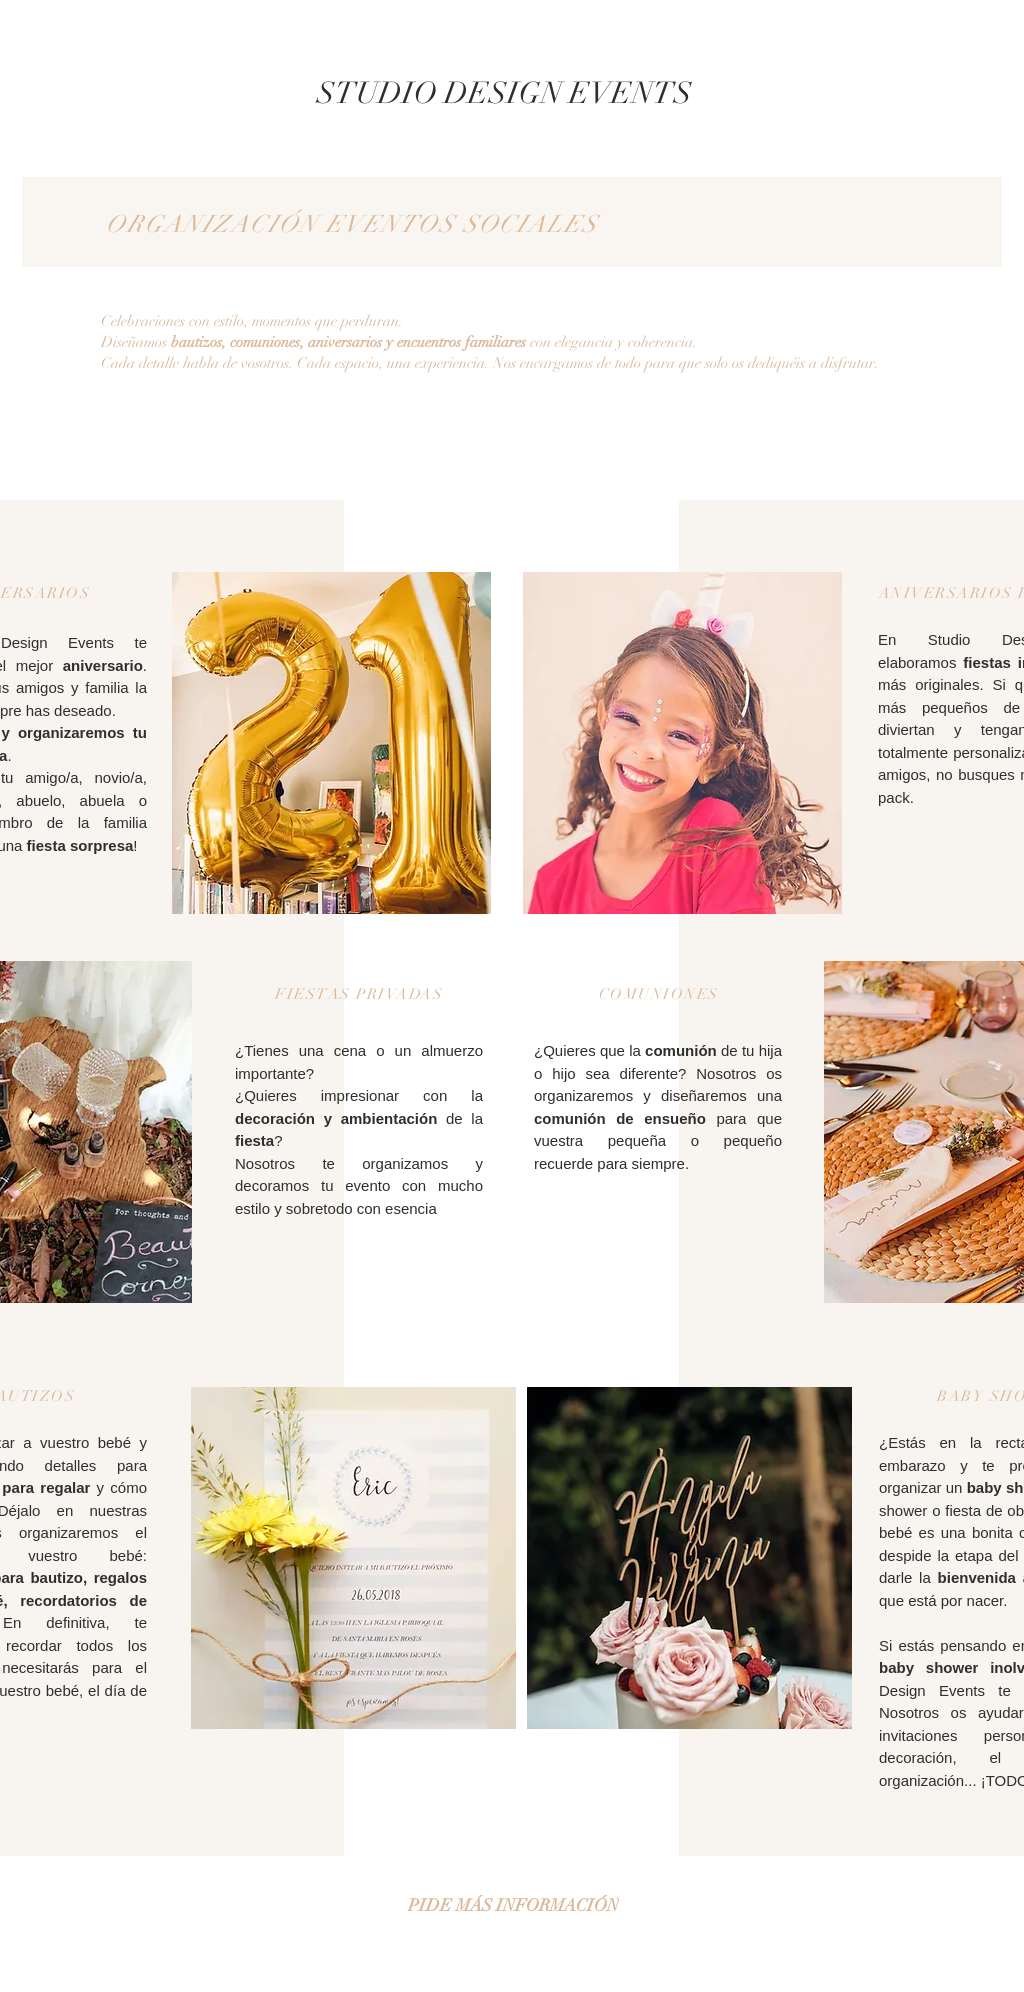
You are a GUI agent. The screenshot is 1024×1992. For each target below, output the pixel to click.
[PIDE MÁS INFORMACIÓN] (513, 1905)
